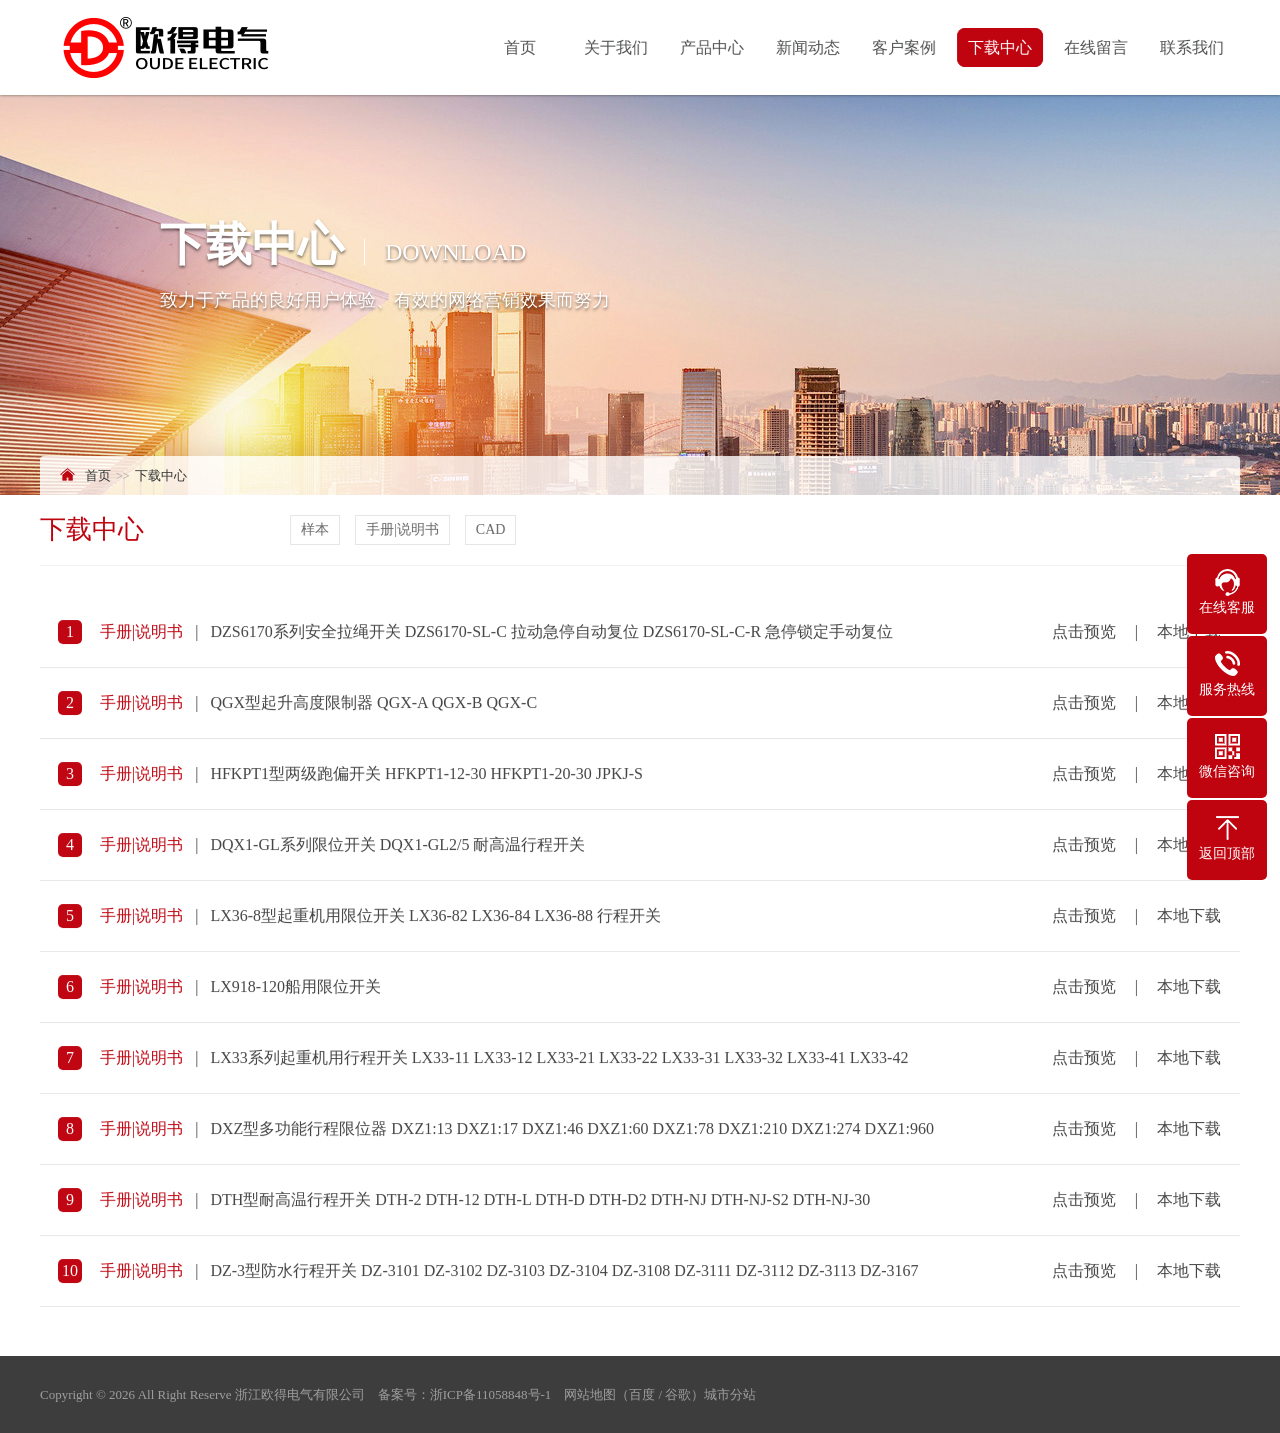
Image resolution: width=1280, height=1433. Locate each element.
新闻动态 (810, 47)
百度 (642, 1394)
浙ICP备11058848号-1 (491, 1394)
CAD (493, 529)
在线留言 (1098, 47)
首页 (522, 47)
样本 (317, 529)
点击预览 (1084, 635)
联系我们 (1194, 47)
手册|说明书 (404, 529)
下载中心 (1002, 47)
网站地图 (590, 1394)
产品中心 (714, 47)
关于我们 (618, 47)
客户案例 (906, 47)
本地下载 (1189, 919)
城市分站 (730, 1394)
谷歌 (678, 1394)
